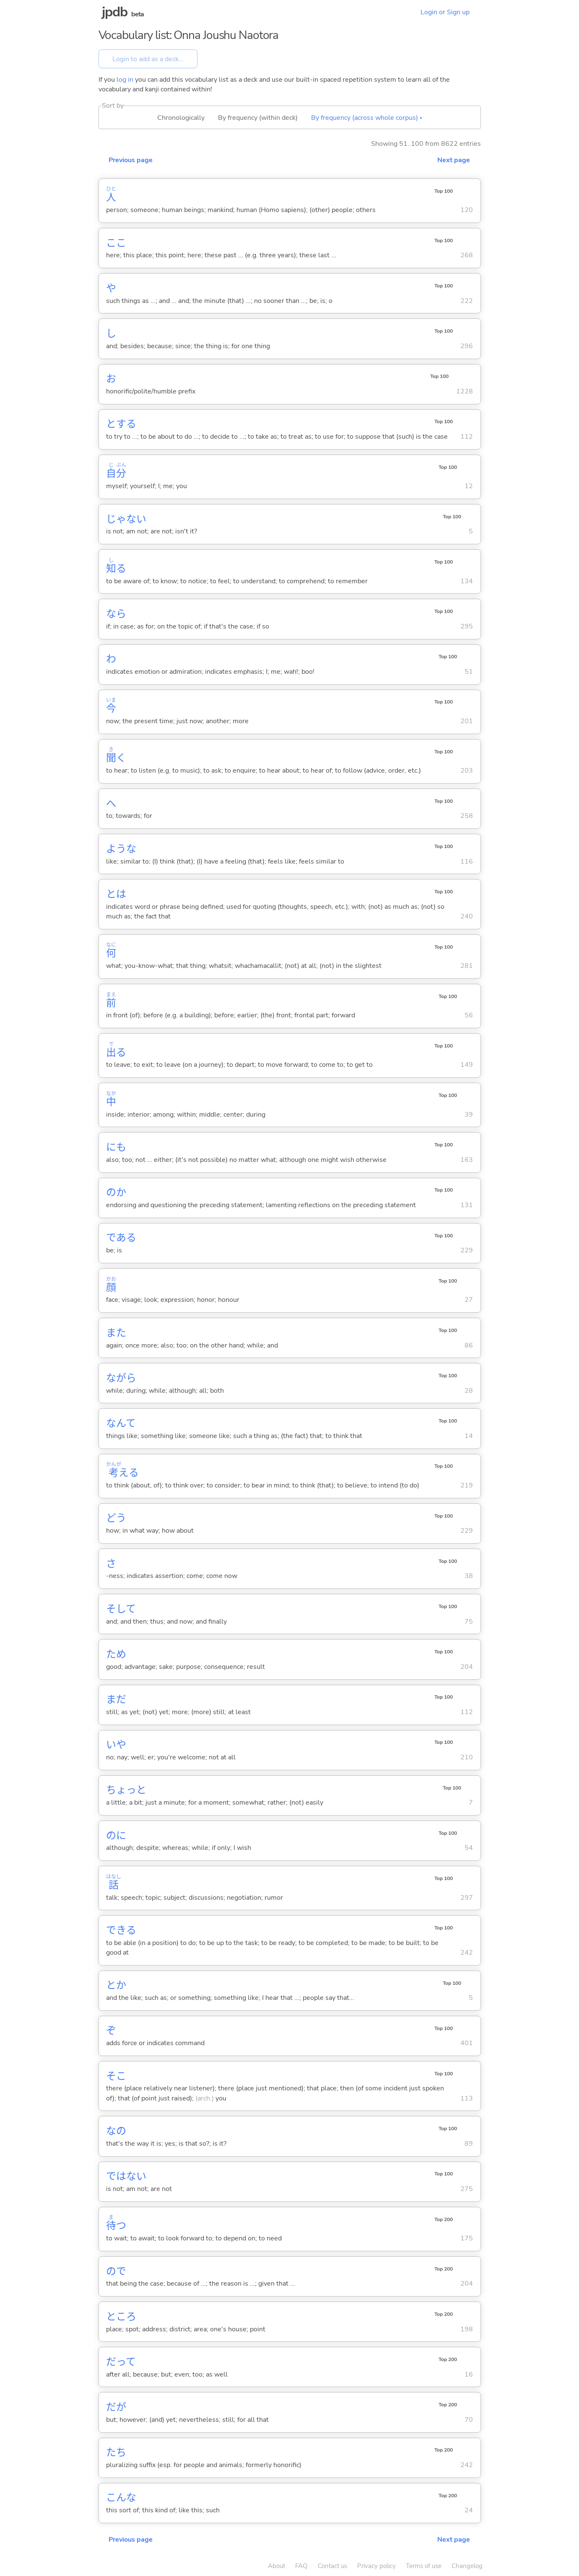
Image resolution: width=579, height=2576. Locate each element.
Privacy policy (376, 2566)
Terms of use (423, 2566)
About (276, 2566)
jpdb (115, 12)
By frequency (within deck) (258, 117)
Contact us (332, 2566)
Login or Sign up (445, 12)
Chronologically (181, 117)
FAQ (301, 2566)
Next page (453, 160)
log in (125, 79)
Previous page (131, 160)
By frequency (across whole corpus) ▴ (366, 117)
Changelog (467, 2566)
